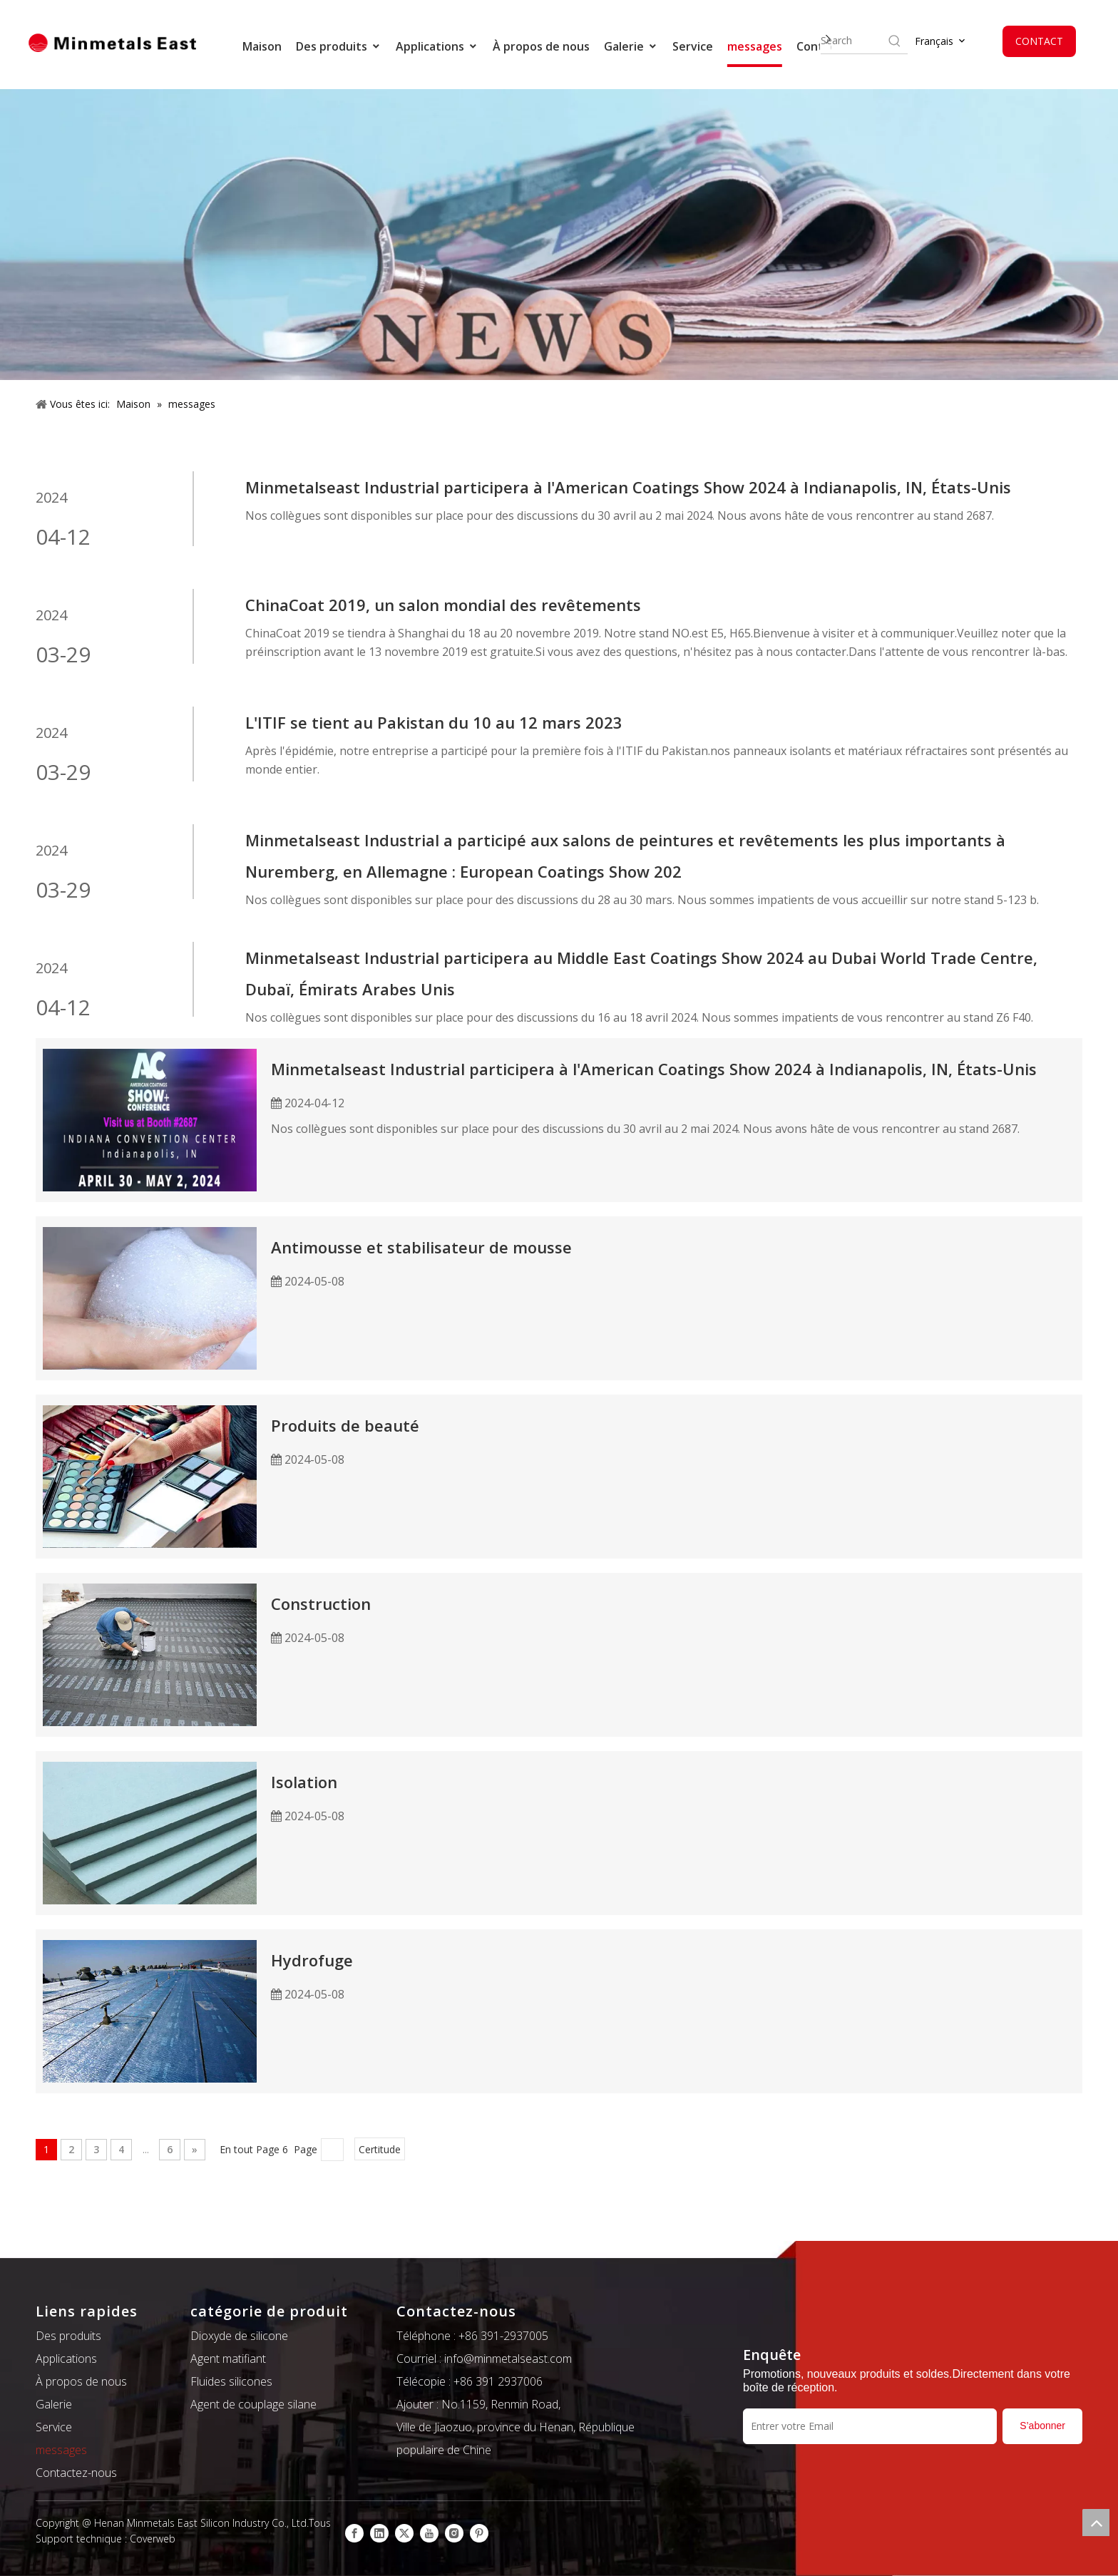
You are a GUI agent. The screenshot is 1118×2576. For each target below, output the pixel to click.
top (1095, 2522)
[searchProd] (853, 40)
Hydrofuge (312, 1960)
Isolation (304, 1781)
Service (692, 46)
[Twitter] (404, 2533)
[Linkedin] (379, 2533)
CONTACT (1039, 41)
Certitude (380, 2149)
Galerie (631, 46)
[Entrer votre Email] (870, 2426)
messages (754, 46)
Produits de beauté (345, 1425)
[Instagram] (454, 2533)
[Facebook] (354, 2533)
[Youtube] (429, 2533)
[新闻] (559, 234)
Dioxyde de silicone (239, 2336)
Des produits (338, 46)
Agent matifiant (228, 2358)
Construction (321, 1603)
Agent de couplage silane (253, 2404)
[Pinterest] (479, 2533)
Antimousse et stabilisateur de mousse (421, 1247)
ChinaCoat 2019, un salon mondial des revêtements (443, 604)
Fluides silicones (231, 2381)
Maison (262, 46)
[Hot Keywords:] (895, 41)
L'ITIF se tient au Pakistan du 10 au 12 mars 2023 (433, 722)
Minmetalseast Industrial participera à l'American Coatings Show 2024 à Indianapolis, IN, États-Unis (628, 487)
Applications (437, 46)
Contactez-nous (76, 2472)
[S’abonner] (1042, 2426)
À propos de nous (541, 46)
